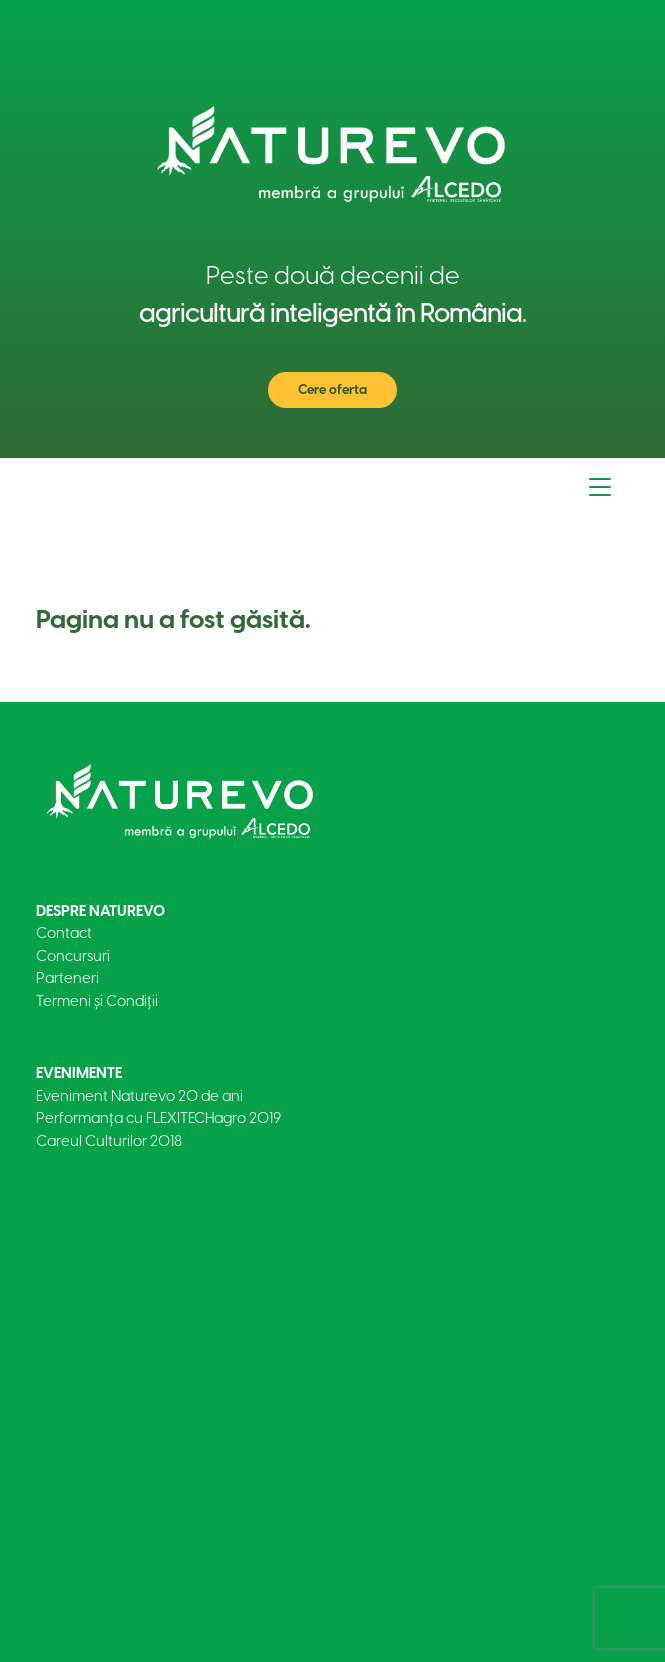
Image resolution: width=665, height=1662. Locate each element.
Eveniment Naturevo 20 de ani (139, 1096)
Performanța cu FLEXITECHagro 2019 (158, 1118)
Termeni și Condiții (97, 1001)
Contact (64, 933)
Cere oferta (332, 389)
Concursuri (73, 956)
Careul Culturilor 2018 (109, 1141)
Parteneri (67, 978)
